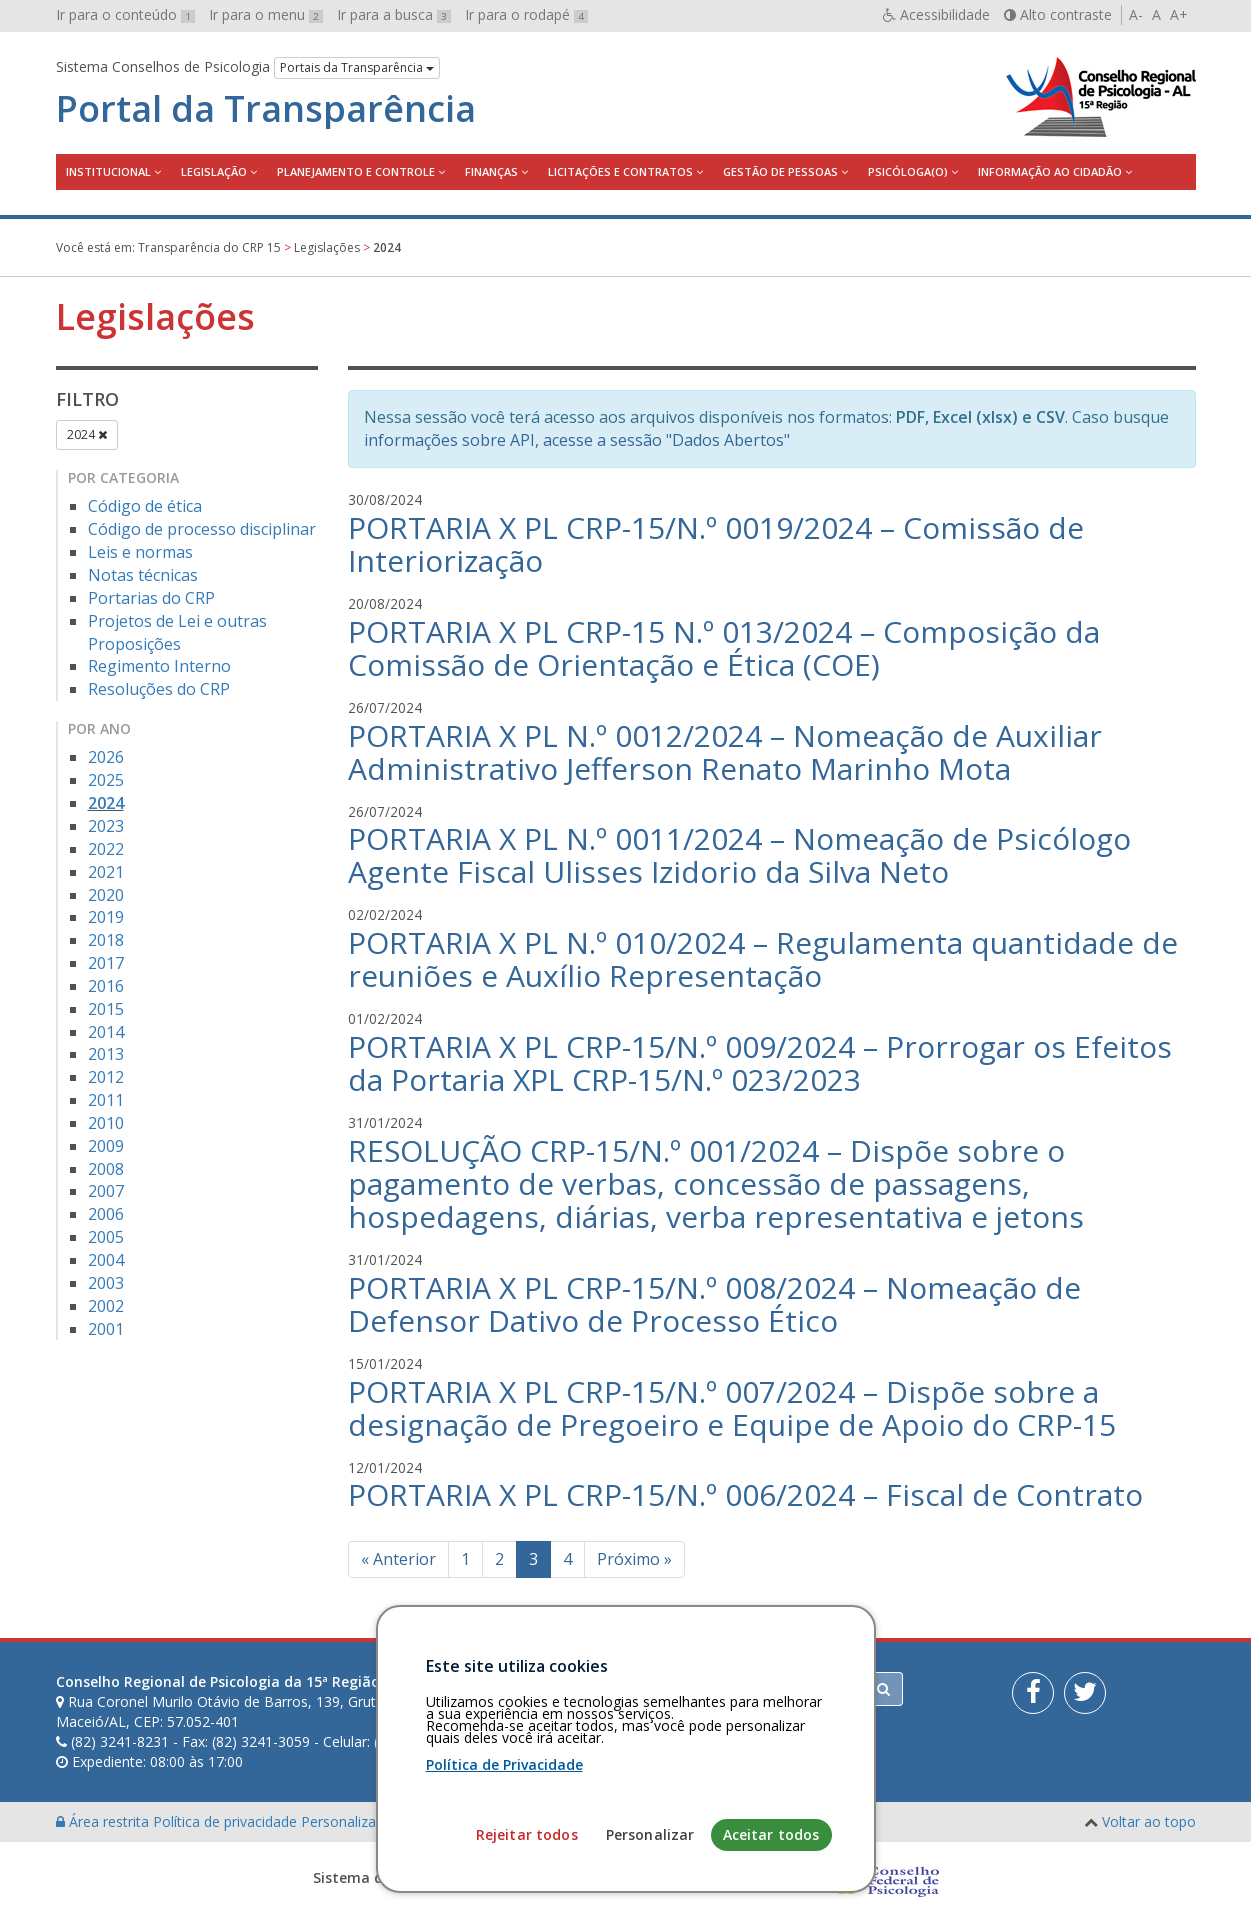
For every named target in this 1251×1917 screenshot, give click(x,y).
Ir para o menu (266, 14)
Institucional (108, 171)
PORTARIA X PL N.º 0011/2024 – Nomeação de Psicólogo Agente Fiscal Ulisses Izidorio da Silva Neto (739, 855)
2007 (106, 1191)
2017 (106, 963)
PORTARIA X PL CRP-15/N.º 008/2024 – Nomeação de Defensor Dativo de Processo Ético (714, 1304)
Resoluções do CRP (159, 689)
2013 (106, 1054)
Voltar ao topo (1149, 1821)
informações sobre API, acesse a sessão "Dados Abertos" (577, 440)
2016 (106, 986)
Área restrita (104, 1821)
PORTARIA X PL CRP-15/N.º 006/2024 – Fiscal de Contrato (745, 1494)
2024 (87, 434)
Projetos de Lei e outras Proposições (177, 632)
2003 (106, 1283)
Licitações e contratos (620, 171)
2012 (106, 1077)
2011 (106, 1100)
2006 (106, 1214)
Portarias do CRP (151, 598)
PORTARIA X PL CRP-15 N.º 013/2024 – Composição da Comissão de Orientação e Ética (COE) (724, 648)
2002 (106, 1306)
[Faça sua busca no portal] (704, 1689)
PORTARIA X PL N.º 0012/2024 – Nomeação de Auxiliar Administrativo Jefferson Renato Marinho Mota (725, 752)
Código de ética (145, 506)
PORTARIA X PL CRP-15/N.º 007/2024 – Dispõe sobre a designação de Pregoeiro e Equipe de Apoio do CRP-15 (732, 1408)
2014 (106, 1032)
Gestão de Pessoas (780, 171)
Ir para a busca (394, 14)
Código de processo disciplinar (202, 529)
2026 (106, 757)
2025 (106, 780)
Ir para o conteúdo (125, 14)
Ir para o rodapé (526, 14)
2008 (106, 1169)
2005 (106, 1237)
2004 (106, 1260)
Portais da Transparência (357, 67)
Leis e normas (140, 552)
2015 (106, 1009)
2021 (106, 872)
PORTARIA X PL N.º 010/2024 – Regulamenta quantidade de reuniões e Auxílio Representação (763, 959)
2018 (106, 940)
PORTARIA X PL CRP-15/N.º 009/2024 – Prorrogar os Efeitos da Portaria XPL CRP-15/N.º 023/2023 (760, 1063)
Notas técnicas (143, 575)
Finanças (491, 171)
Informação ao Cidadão (1050, 171)
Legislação (214, 171)
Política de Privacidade (504, 1861)
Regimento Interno (159, 666)
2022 (106, 849)
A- (1136, 14)
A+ (1179, 14)
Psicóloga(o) (908, 171)
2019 (106, 917)
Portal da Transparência (266, 109)
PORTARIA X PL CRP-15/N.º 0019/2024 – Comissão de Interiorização (716, 544)
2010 (106, 1123)
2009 (106, 1146)
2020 (106, 895)
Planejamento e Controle (356, 171)
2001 (106, 1329)
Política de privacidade (227, 1821)
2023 (106, 826)
